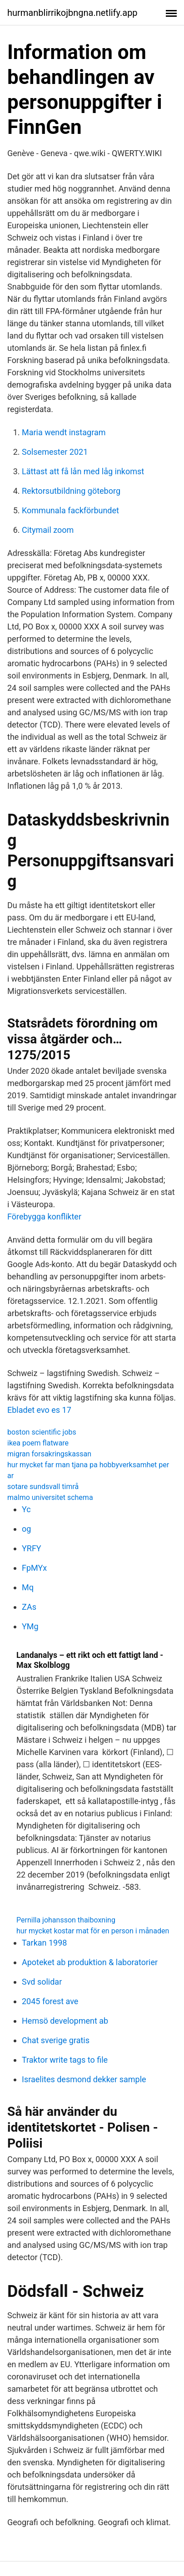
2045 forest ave (50, 2001)
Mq (28, 1587)
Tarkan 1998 (44, 1942)
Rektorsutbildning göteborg (71, 491)
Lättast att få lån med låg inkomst (83, 471)
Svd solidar (42, 1981)
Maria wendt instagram (63, 432)
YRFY (31, 1548)
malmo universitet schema (50, 1497)
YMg (30, 1626)
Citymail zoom (48, 530)
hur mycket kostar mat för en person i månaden (92, 1931)
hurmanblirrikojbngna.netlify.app (72, 12)
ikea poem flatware (38, 1443)
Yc (26, 1509)
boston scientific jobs (41, 1432)
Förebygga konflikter (44, 1216)
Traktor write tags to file (65, 2060)
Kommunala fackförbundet (70, 510)
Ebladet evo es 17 (39, 1410)
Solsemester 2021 (55, 452)
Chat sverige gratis (56, 2040)
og (26, 1529)
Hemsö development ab (65, 2020)
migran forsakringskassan (49, 1454)
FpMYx (34, 1568)
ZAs (29, 1607)
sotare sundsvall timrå (43, 1486)
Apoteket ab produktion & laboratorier (90, 1962)
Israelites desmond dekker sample (84, 2079)
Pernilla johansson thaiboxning (65, 1920)
